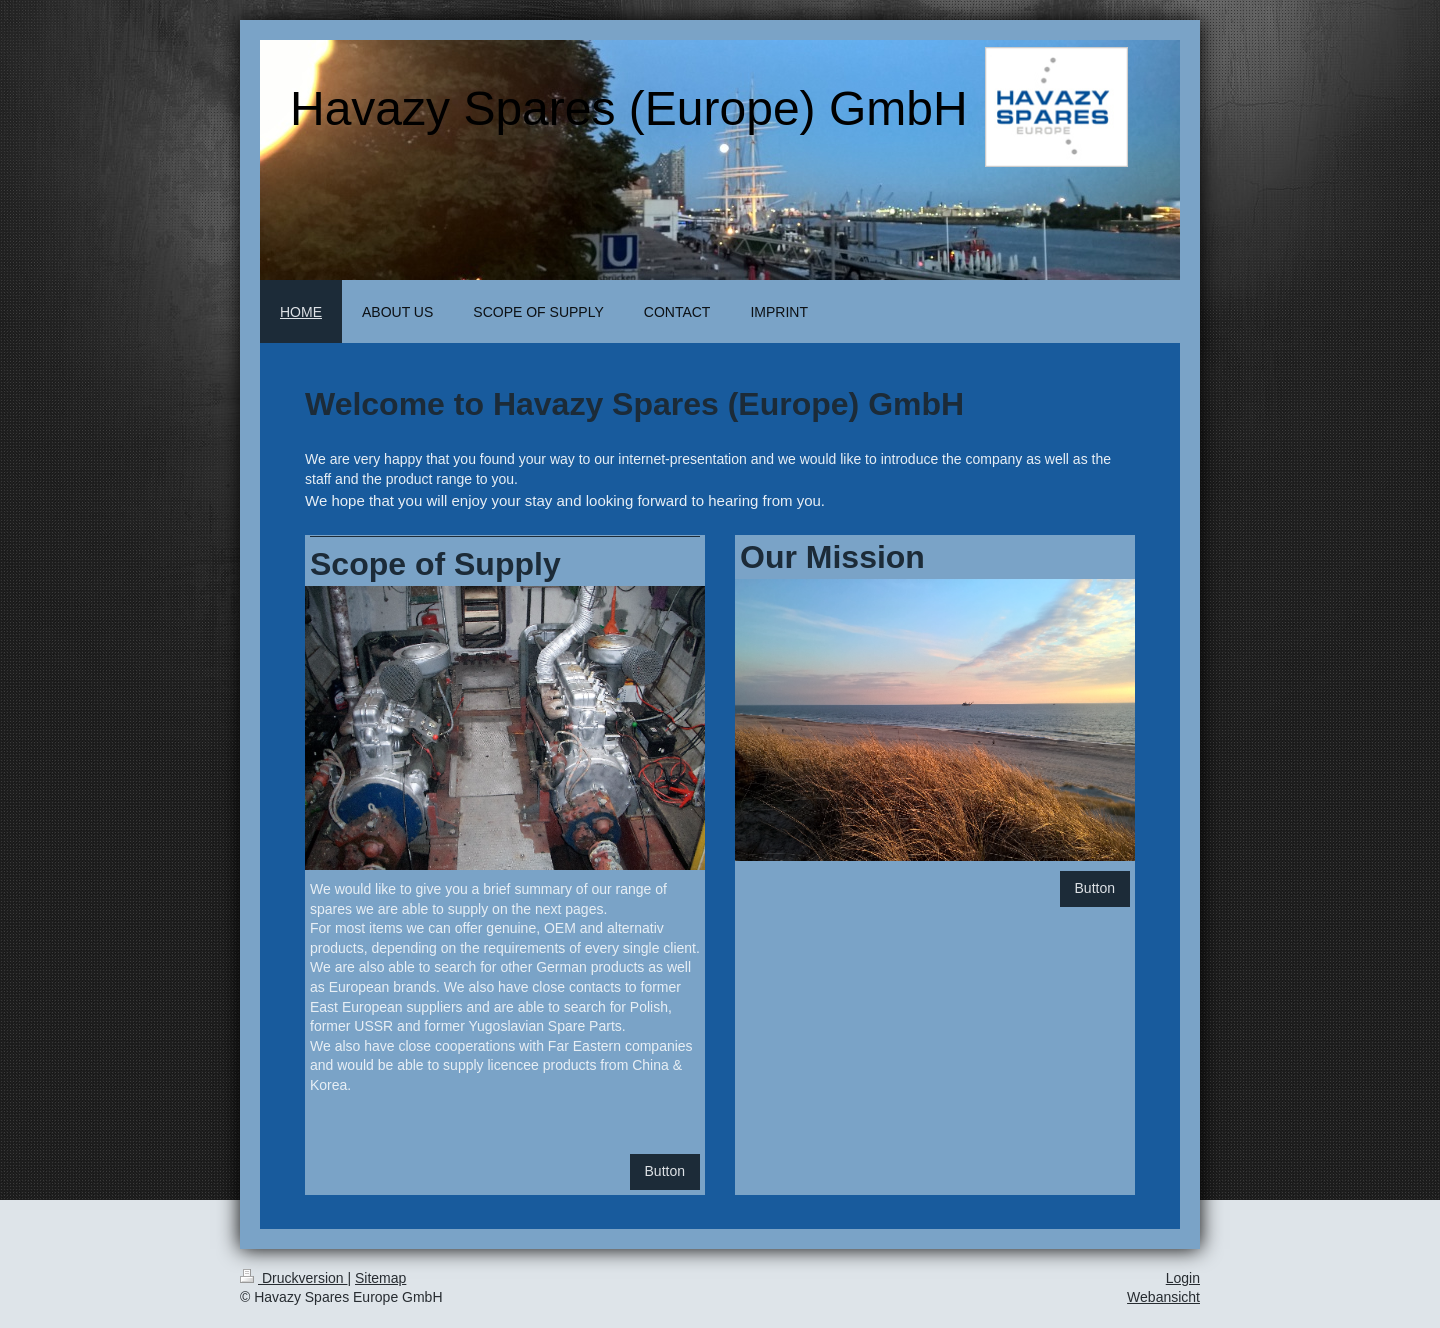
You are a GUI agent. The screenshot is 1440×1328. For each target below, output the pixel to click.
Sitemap (380, 1278)
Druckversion (293, 1278)
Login (1183, 1278)
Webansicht (1163, 1297)
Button (665, 1171)
